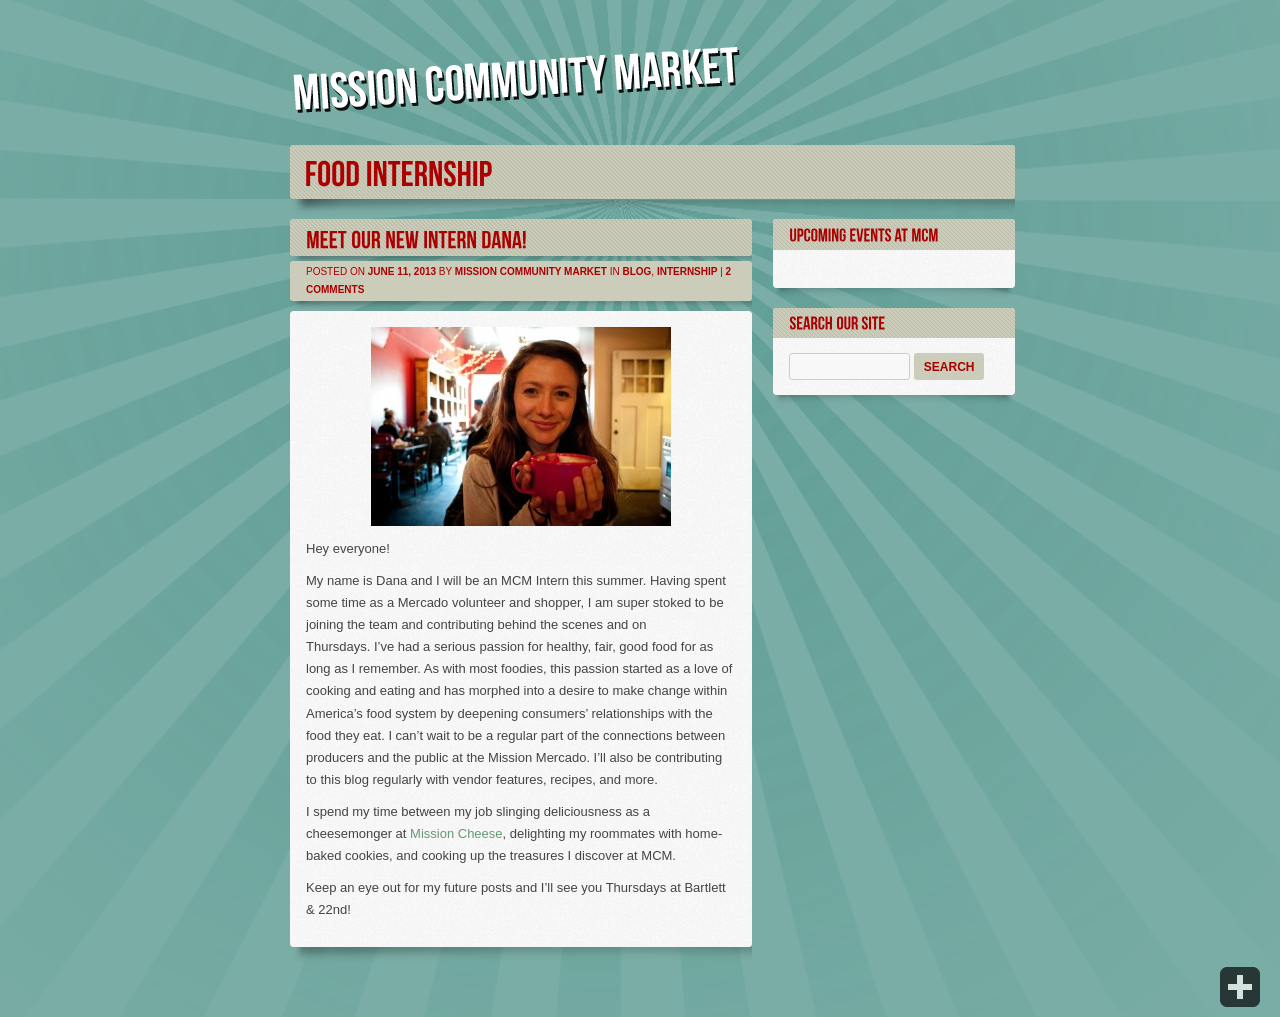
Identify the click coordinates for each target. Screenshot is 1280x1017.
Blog (636, 271)
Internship (687, 271)
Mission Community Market (531, 271)
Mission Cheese (456, 833)
